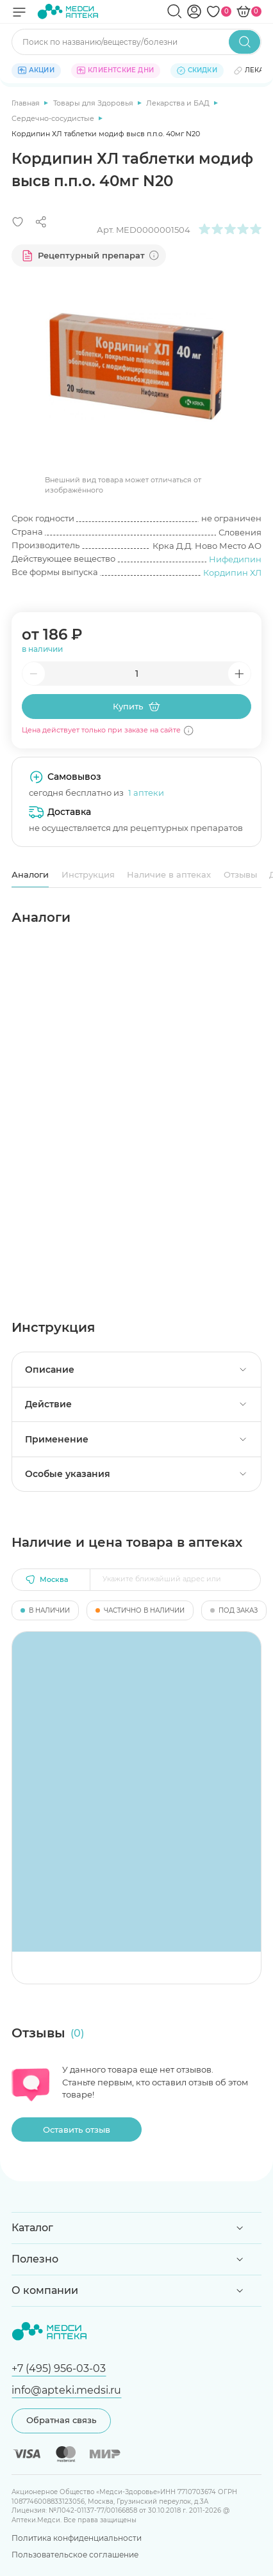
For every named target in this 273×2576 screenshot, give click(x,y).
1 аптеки (146, 792)
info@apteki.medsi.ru (66, 2389)
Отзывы (240, 874)
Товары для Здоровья (94, 103)
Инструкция (88, 874)
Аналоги (30, 874)
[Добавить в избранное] (18, 222)
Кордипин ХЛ (232, 572)
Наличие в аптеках (169, 874)
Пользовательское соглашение (75, 2554)
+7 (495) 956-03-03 (59, 2368)
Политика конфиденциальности (77, 2538)
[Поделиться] (41, 222)
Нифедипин (235, 559)
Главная (27, 103)
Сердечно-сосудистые (54, 118)
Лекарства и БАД (178, 103)
